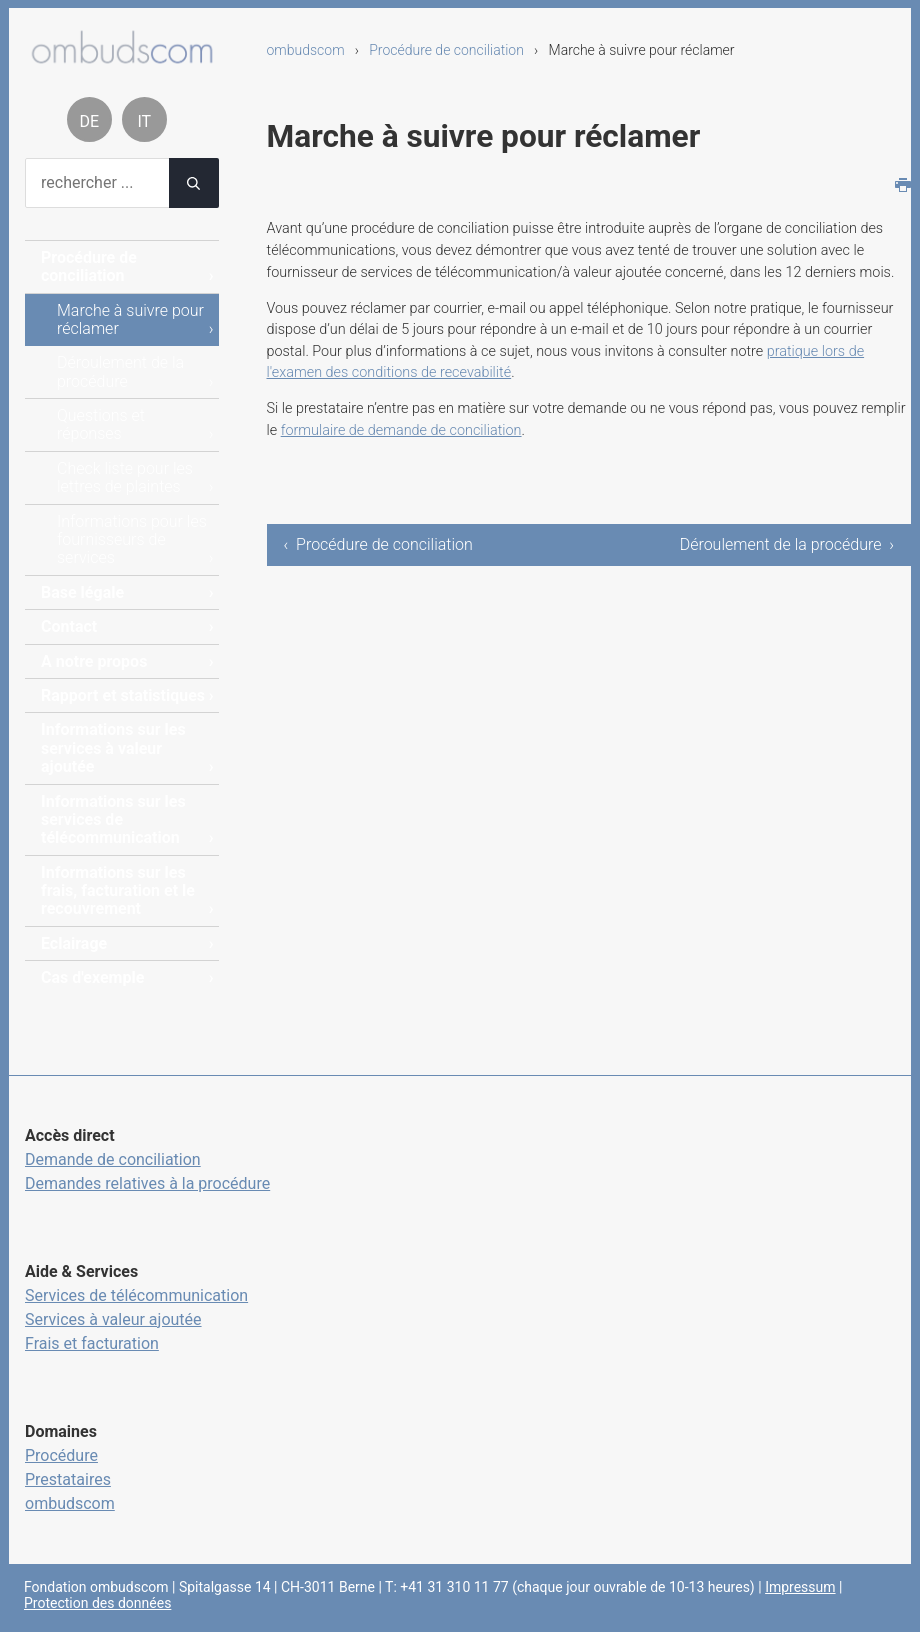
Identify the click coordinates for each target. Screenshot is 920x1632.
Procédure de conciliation (446, 50)
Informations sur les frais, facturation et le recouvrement (118, 891)
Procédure (61, 1455)
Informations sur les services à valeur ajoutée (113, 748)
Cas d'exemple (92, 977)
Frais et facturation (92, 1343)
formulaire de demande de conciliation (401, 430)
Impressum (800, 1587)
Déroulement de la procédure (120, 371)
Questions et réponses (101, 424)
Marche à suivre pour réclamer (130, 319)
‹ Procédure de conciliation (378, 544)
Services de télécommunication (136, 1295)
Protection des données (97, 1603)
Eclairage (74, 943)
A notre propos (94, 661)
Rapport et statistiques (123, 695)
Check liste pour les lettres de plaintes (125, 477)
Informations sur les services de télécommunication (113, 820)
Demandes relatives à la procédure (147, 1183)
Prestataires (68, 1479)
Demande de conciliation (113, 1159)
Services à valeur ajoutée (113, 1319)
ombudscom (306, 50)
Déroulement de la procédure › (787, 544)
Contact (69, 626)
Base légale (82, 592)
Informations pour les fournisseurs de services (132, 540)
